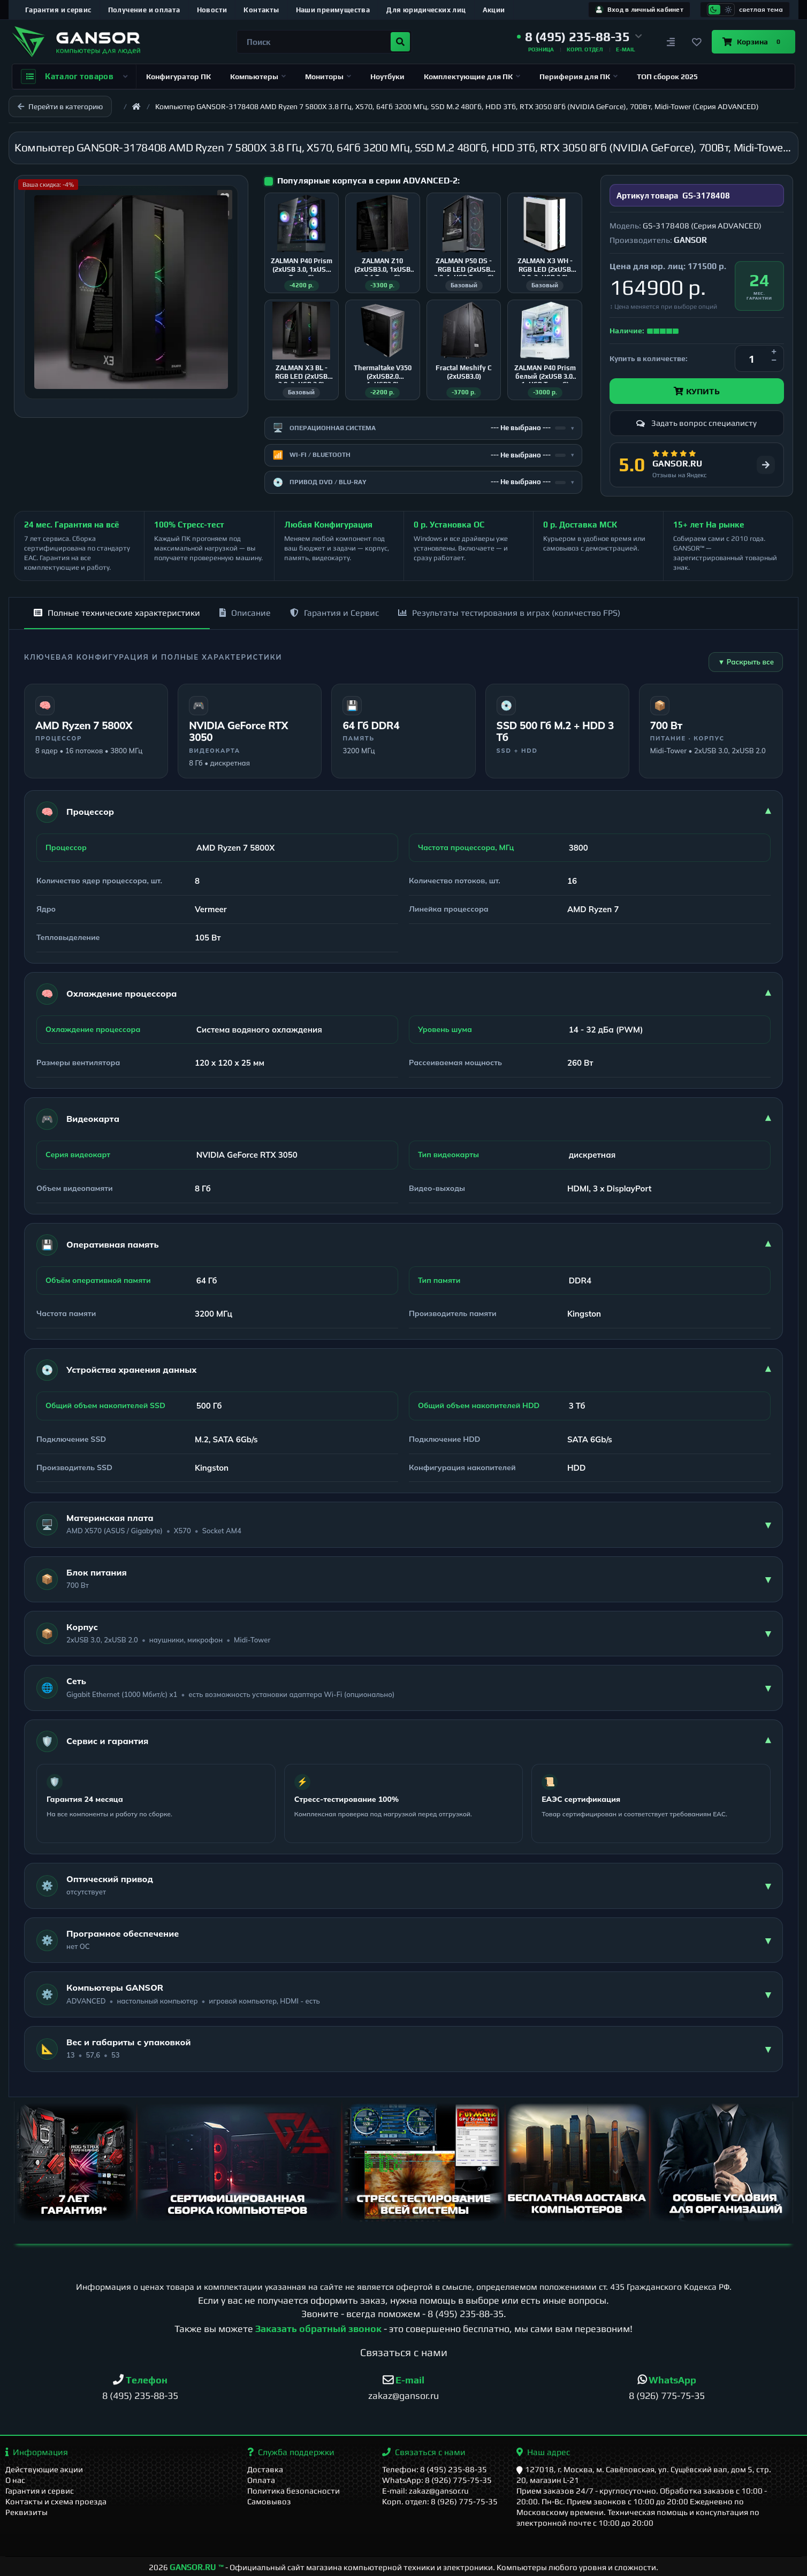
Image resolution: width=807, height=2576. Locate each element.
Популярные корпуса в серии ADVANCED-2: (368, 180)
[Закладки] (696, 41)
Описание (245, 613)
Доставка (265, 2469)
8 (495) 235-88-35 (466, 2313)
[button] (579, 36)
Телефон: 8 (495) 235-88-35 (434, 2469)
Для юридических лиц (426, 10)
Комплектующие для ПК (472, 76)
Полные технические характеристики (117, 613)
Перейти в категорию (60, 106)
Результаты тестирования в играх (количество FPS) (509, 613)
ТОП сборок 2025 (667, 76)
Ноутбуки (387, 76)
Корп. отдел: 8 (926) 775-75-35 (440, 2501)
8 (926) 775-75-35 (667, 2395)
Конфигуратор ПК (178, 76)
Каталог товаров (74, 76)
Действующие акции (44, 2469)
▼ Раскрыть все (746, 662)
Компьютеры (258, 76)
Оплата (261, 2480)
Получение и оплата (144, 10)
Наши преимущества (333, 10)
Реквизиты (26, 2512)
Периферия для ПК (578, 76)
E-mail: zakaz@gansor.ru (425, 2490)
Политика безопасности (293, 2490)
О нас (15, 2480)
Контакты (261, 10)
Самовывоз (269, 2501)
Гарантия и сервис (58, 10)
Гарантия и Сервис (334, 613)
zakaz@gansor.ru (403, 2395)
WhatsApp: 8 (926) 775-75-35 (437, 2480)
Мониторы (328, 76)
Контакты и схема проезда (55, 2501)
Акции (494, 10)
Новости (212, 10)
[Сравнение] (671, 41)
